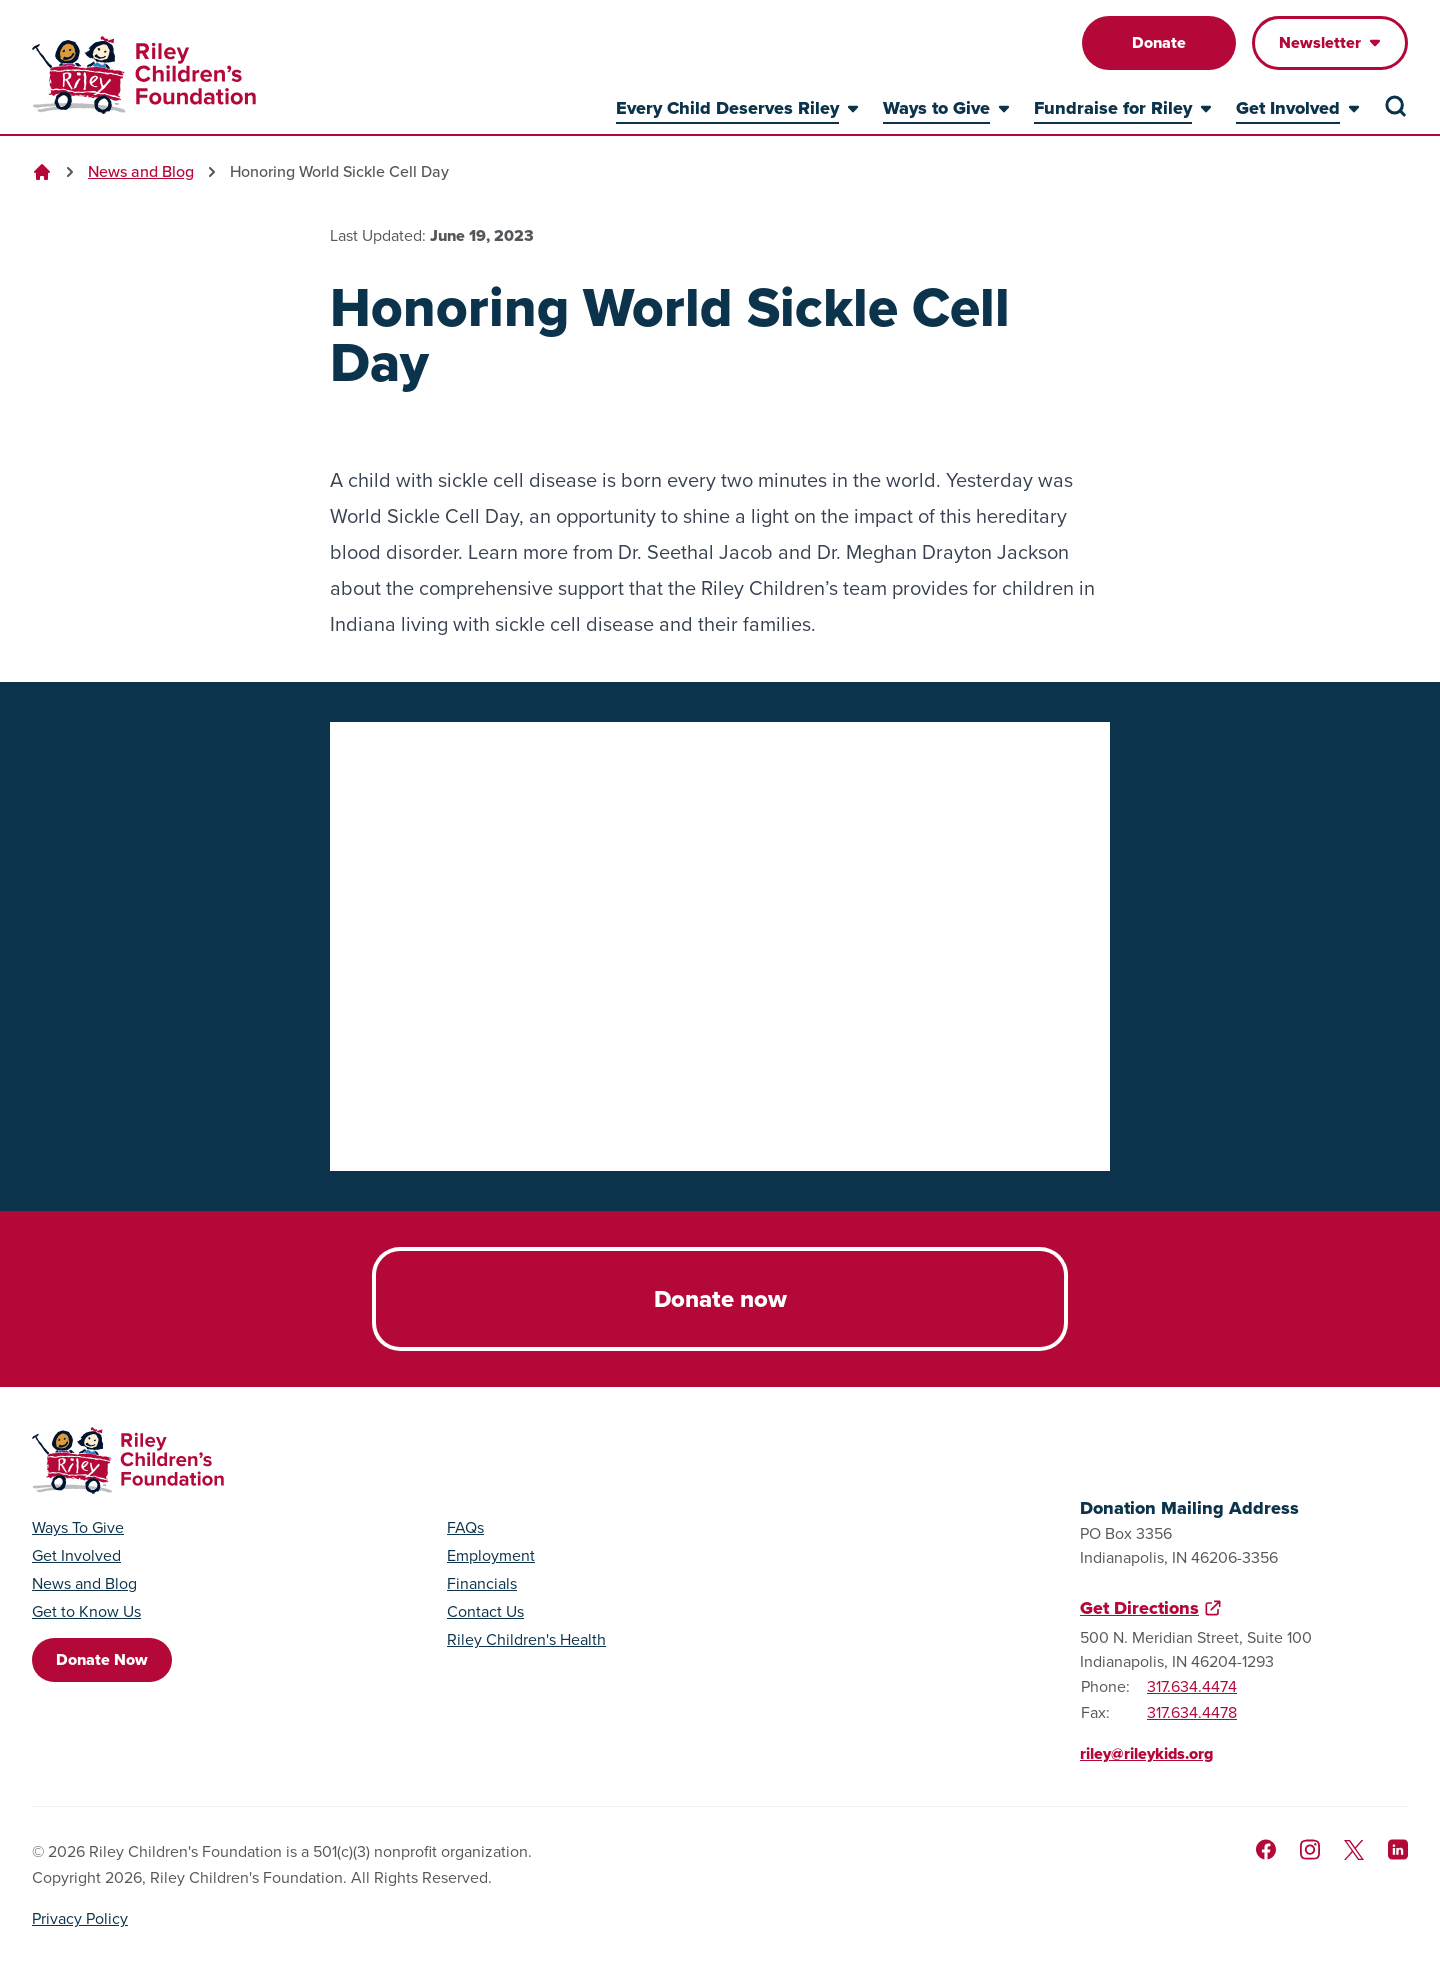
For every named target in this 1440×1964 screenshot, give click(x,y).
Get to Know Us (86, 1612)
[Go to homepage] (144, 75)
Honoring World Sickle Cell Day (339, 171)
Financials (482, 1584)
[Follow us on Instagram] (1310, 1849)
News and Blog (141, 171)
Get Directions (1139, 1608)
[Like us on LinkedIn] (1398, 1849)
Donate (1159, 42)
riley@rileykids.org (1146, 1753)
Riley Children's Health (526, 1640)
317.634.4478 (1192, 1712)
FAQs (465, 1528)
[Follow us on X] (1354, 1850)
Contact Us (485, 1612)
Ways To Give (78, 1528)
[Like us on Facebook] (1266, 1849)
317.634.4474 (1192, 1686)
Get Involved (76, 1556)
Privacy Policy (80, 1918)
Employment (491, 1556)
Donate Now (102, 1659)
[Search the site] (1396, 106)
